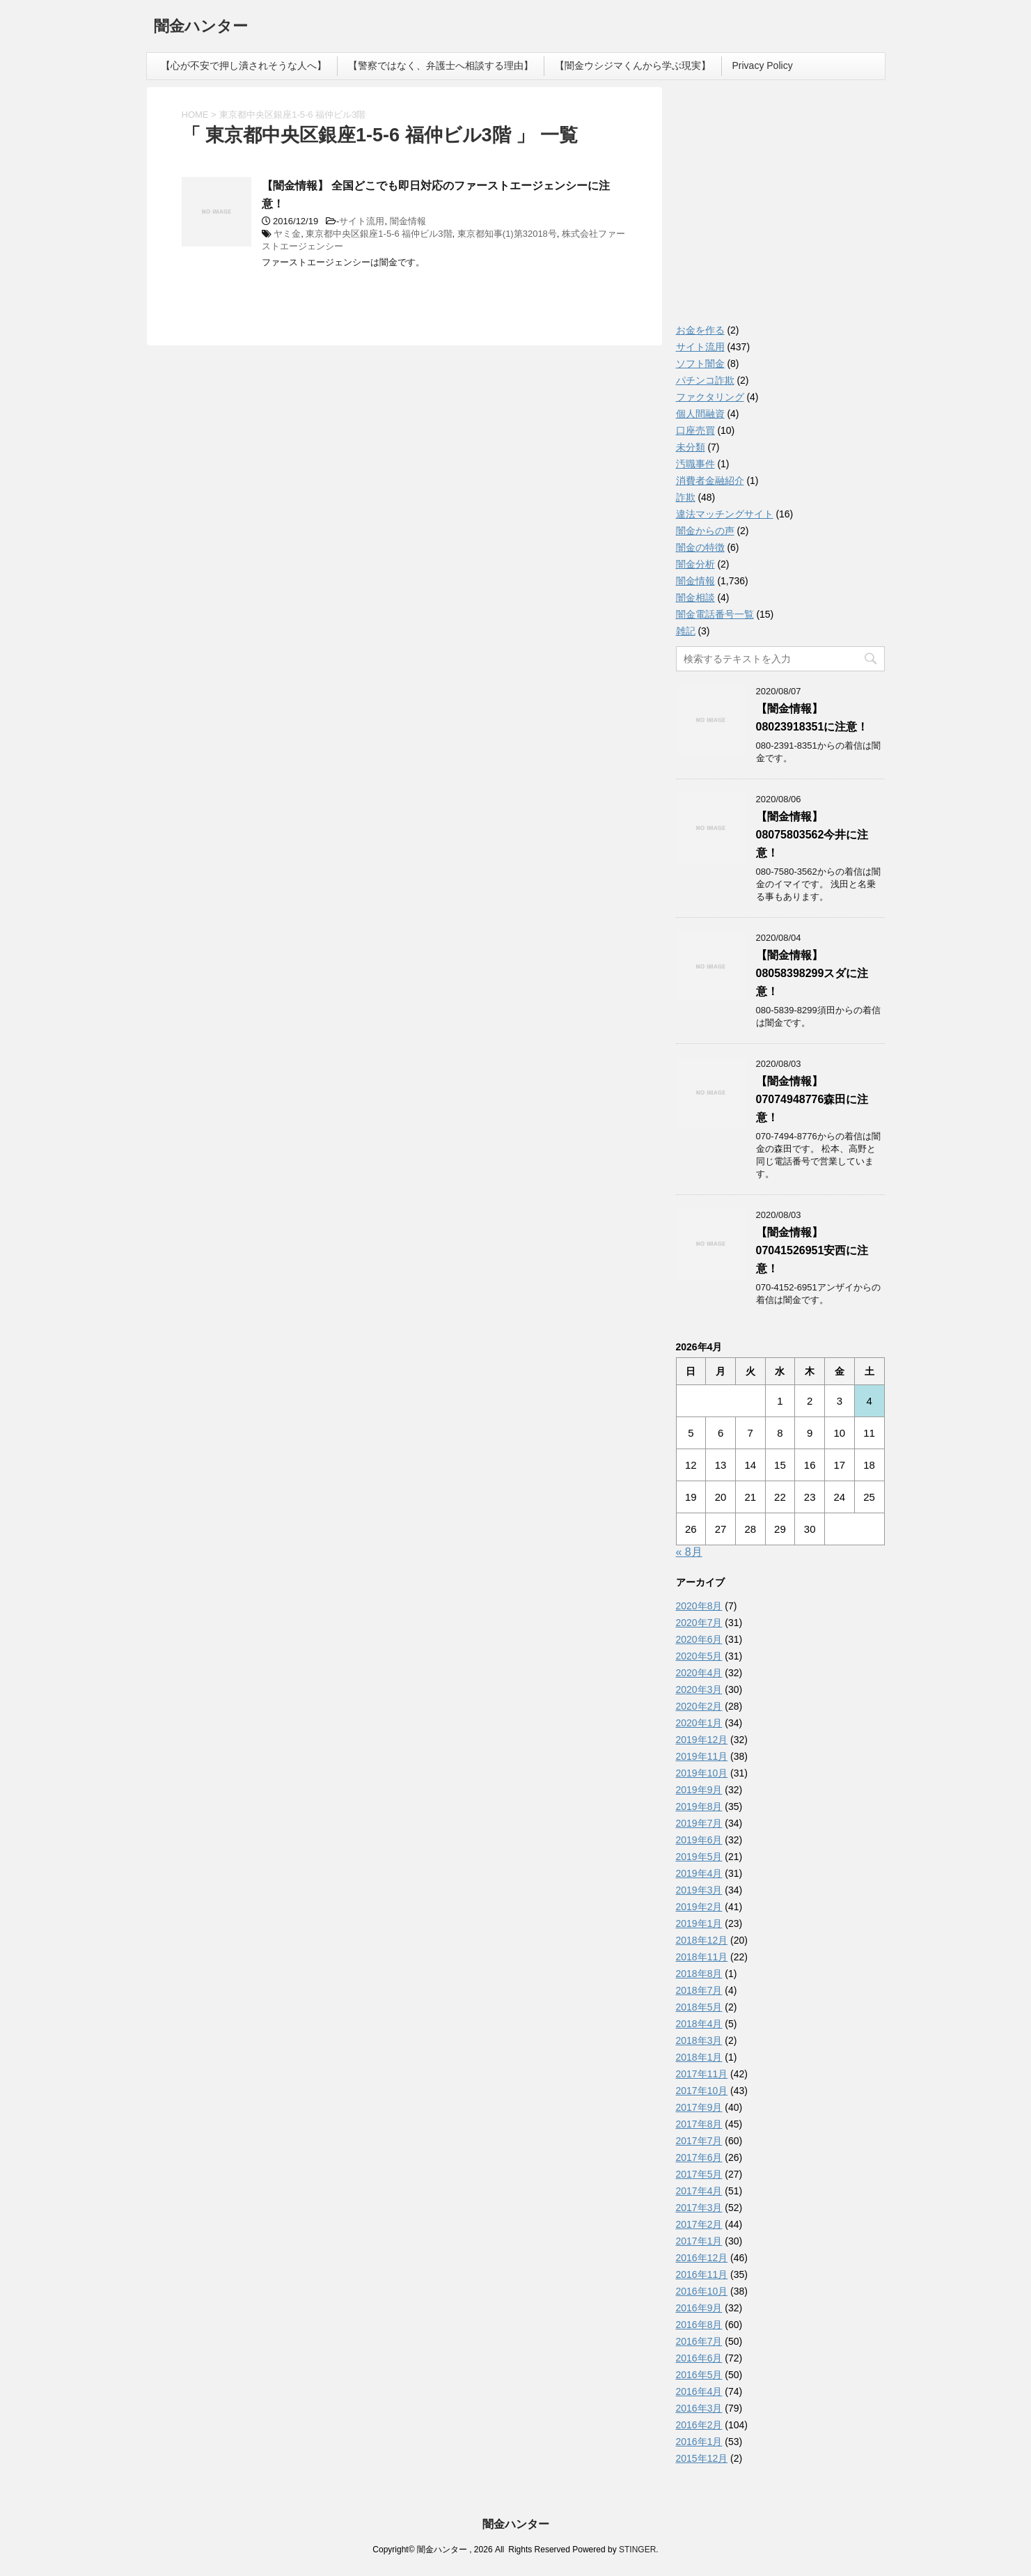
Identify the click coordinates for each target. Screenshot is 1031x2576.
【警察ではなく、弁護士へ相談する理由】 (440, 65)
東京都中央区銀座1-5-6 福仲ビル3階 (379, 233)
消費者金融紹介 (710, 480)
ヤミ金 (287, 233)
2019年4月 (699, 1873)
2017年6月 (699, 2157)
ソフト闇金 (700, 363)
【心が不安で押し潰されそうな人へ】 (243, 65)
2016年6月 (699, 2358)
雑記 (685, 631)
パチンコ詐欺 (705, 380)
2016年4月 (699, 2391)
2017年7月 (699, 2140)
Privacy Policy (762, 65)
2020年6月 (699, 1639)
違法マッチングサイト (724, 514)
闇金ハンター (201, 27)
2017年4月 (699, 2190)
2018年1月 (699, 2057)
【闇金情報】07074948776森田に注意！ (812, 1099)
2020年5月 (699, 1656)
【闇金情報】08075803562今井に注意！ (812, 835)
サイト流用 (361, 221)
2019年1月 (699, 1923)
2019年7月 (699, 1823)
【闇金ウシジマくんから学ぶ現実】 (633, 65)
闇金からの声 (705, 530)
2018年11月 (702, 1956)
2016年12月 (702, 2257)
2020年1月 (699, 1722)
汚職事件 (695, 463)
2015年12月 (702, 2458)
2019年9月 (699, 1789)
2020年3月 (699, 1689)
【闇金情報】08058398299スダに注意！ (812, 973)
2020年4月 (699, 1672)
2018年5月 (699, 2007)
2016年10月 (702, 2291)
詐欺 (685, 497)
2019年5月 (699, 1856)
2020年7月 (699, 1622)
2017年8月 (699, 2124)
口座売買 (695, 430)
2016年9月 (699, 2307)
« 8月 (689, 1552)
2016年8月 (699, 2324)
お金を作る (700, 330)
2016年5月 (699, 2374)
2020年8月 (699, 1605)
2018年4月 (699, 2023)
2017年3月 (699, 2207)
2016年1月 (699, 2441)
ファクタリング (710, 397)
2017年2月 (699, 2224)
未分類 (690, 447)
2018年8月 (699, 1973)
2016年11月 (702, 2274)
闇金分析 (695, 564)
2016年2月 (699, 2424)
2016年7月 (699, 2341)
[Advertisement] (780, 209)
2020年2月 (699, 1706)
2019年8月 (699, 1806)
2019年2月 (699, 1906)
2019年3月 (699, 1890)
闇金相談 (695, 597)
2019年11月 (702, 1756)
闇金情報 (408, 221)
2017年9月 (699, 2107)
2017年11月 (702, 2073)
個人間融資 (700, 413)
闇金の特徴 (700, 547)
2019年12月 (702, 1739)
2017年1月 (699, 2241)
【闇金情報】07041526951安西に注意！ (812, 1250)
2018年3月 (699, 2040)
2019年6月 (699, 1839)
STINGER (637, 2549)
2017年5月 (699, 2174)
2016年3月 (699, 2408)
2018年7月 (699, 1990)
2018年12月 (702, 1940)
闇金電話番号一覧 (715, 614)
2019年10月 (702, 1773)
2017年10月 (702, 2090)
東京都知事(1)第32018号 (507, 233)
